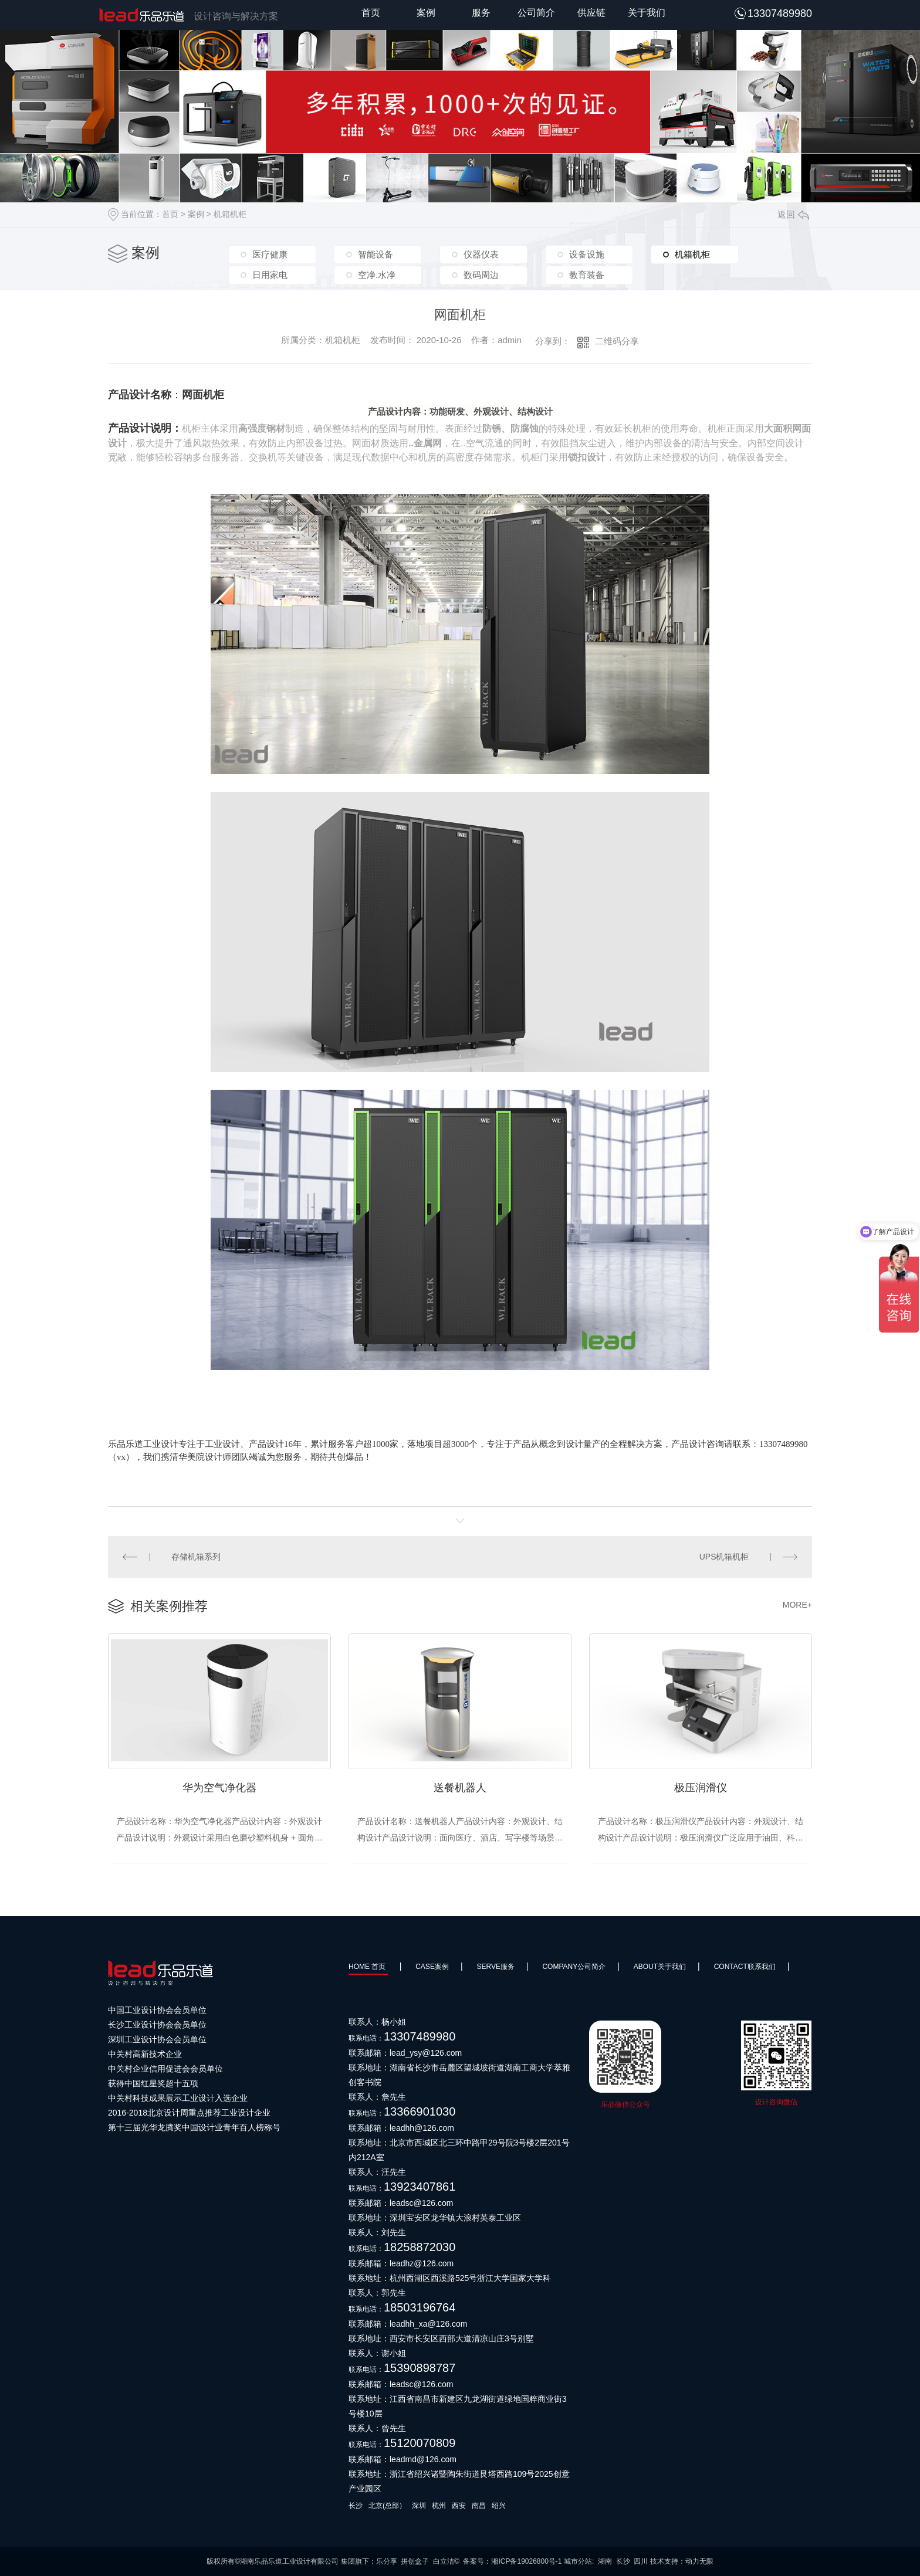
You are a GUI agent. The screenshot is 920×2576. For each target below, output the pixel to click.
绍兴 (499, 2506)
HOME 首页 (368, 1966)
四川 (641, 2561)
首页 (370, 13)
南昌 (479, 2506)
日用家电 (270, 275)
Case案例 (432, 1966)
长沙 (356, 2506)
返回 (793, 214)
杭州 (439, 2506)
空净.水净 (376, 275)
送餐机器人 (460, 1788)
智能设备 (375, 254)
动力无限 (699, 2561)
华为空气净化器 (219, 1788)
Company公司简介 (574, 1966)
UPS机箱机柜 (724, 1556)
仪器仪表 (481, 254)
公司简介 (536, 13)
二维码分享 (617, 341)
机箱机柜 (230, 214)
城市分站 (578, 2561)
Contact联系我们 (745, 1966)
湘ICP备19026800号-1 (526, 2561)
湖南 (605, 2561)
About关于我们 (660, 1966)
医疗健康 (270, 254)
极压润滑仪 (700, 1788)
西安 (459, 2506)
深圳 (419, 2506)
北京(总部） (387, 2506)
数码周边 (481, 275)
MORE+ (797, 1604)
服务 (481, 13)
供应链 (591, 13)
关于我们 (646, 13)
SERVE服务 (495, 1966)
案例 (426, 13)
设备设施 (586, 254)
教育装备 (586, 275)
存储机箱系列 (196, 1556)
